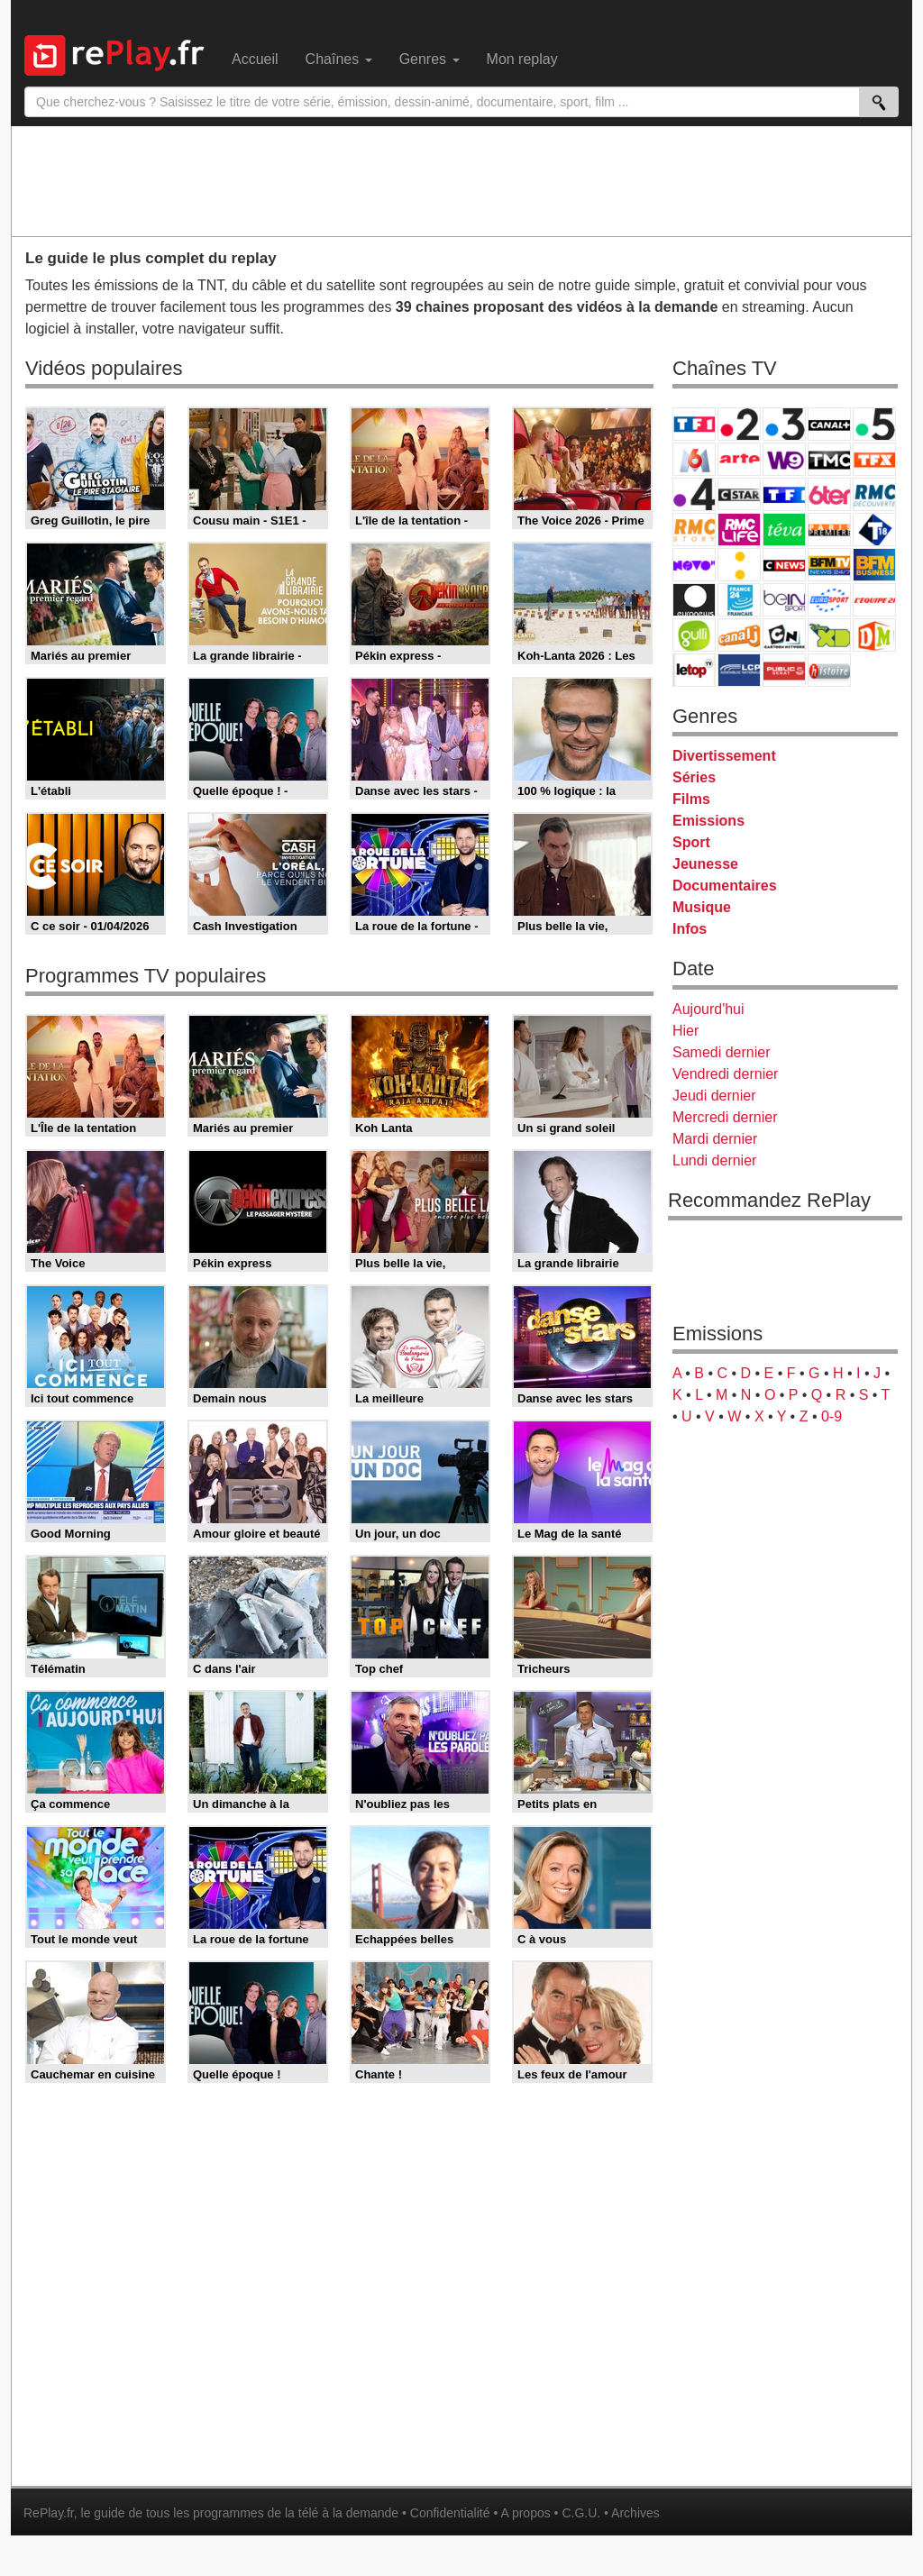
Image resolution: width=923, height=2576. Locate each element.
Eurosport (829, 600)
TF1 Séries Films (784, 494)
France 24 (739, 600)
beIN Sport (784, 600)
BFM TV (829, 564)
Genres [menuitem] (429, 59)
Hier (685, 1030)
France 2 (739, 424)
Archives (635, 2513)
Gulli (694, 635)
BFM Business (874, 564)
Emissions (708, 820)
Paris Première (829, 529)
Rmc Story (694, 529)
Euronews (694, 600)
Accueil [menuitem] (255, 59)
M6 (694, 459)
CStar (739, 494)
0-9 (831, 1416)
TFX (874, 459)
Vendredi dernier (725, 1074)
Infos (689, 928)
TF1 (694, 424)
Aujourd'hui (708, 1009)
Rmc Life (739, 529)
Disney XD (829, 635)
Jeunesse (705, 864)
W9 (784, 459)
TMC (829, 459)
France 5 (874, 424)
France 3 (784, 424)
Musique (701, 907)
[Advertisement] (461, 180)
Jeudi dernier (714, 1095)
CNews (784, 564)
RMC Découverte (874, 494)
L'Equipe (874, 600)
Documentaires (724, 885)
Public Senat (784, 670)
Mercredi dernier (724, 1117)
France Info (739, 564)
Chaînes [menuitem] (339, 59)
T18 (874, 529)
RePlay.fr (48, 2513)
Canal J (739, 635)
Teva (784, 529)
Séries (694, 777)
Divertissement (724, 755)
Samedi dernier (721, 1052)
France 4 (694, 494)
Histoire (829, 670)
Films (691, 799)
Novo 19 (694, 564)
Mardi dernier (714, 1138)
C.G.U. (581, 2513)
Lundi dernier (714, 1160)
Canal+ (829, 424)
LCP (739, 670)
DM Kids (874, 635)
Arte (739, 459)
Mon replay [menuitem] (522, 59)
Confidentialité (450, 2513)
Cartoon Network (784, 635)
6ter (829, 494)
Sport (691, 842)
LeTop (694, 670)
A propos (525, 2513)
